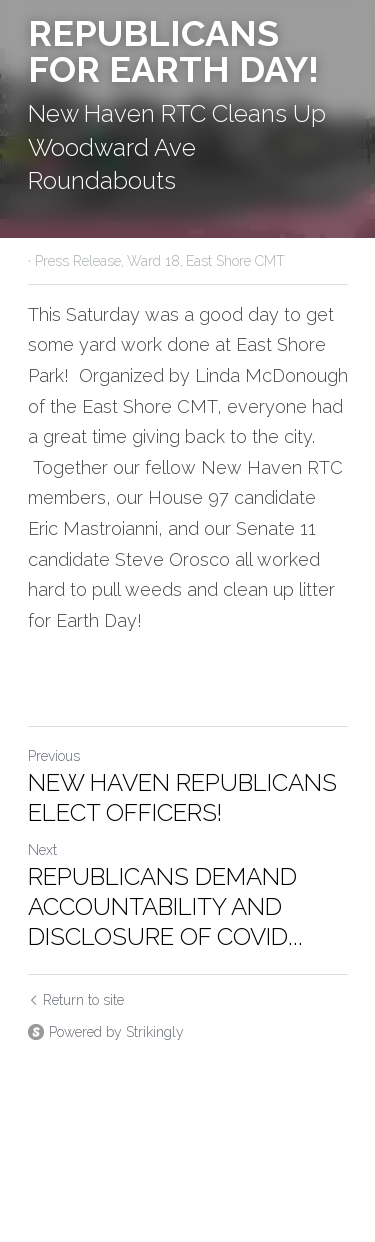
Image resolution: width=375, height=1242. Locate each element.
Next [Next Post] (42, 850)
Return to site (76, 1000)
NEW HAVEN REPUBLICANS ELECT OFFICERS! (182, 797)
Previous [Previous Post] (54, 756)
